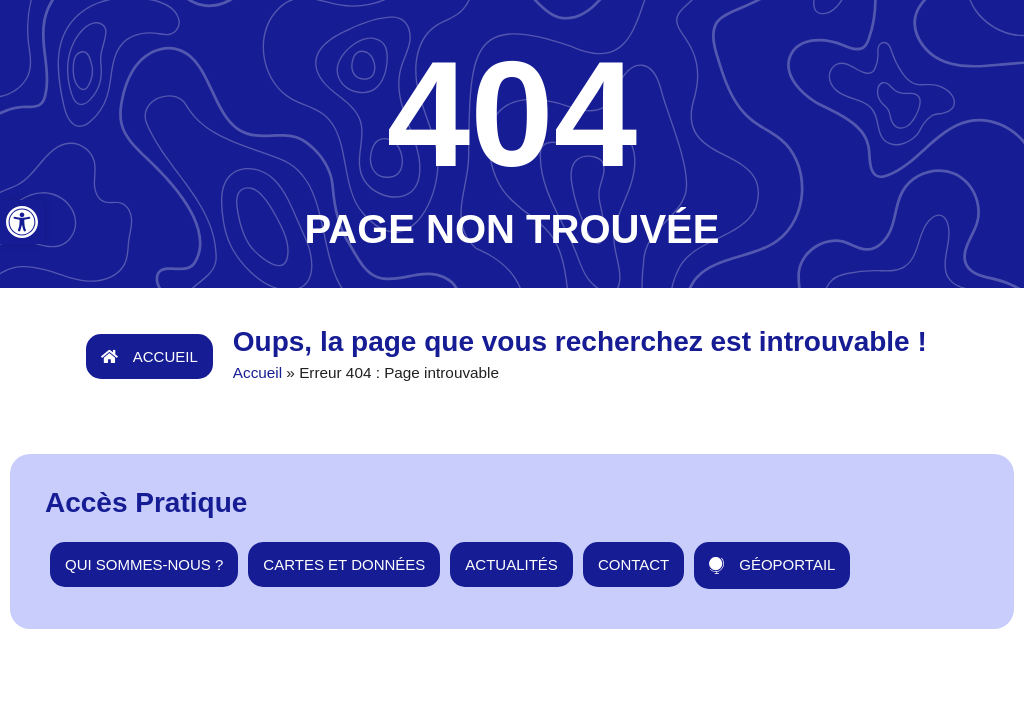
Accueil (257, 372)
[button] (22, 222)
